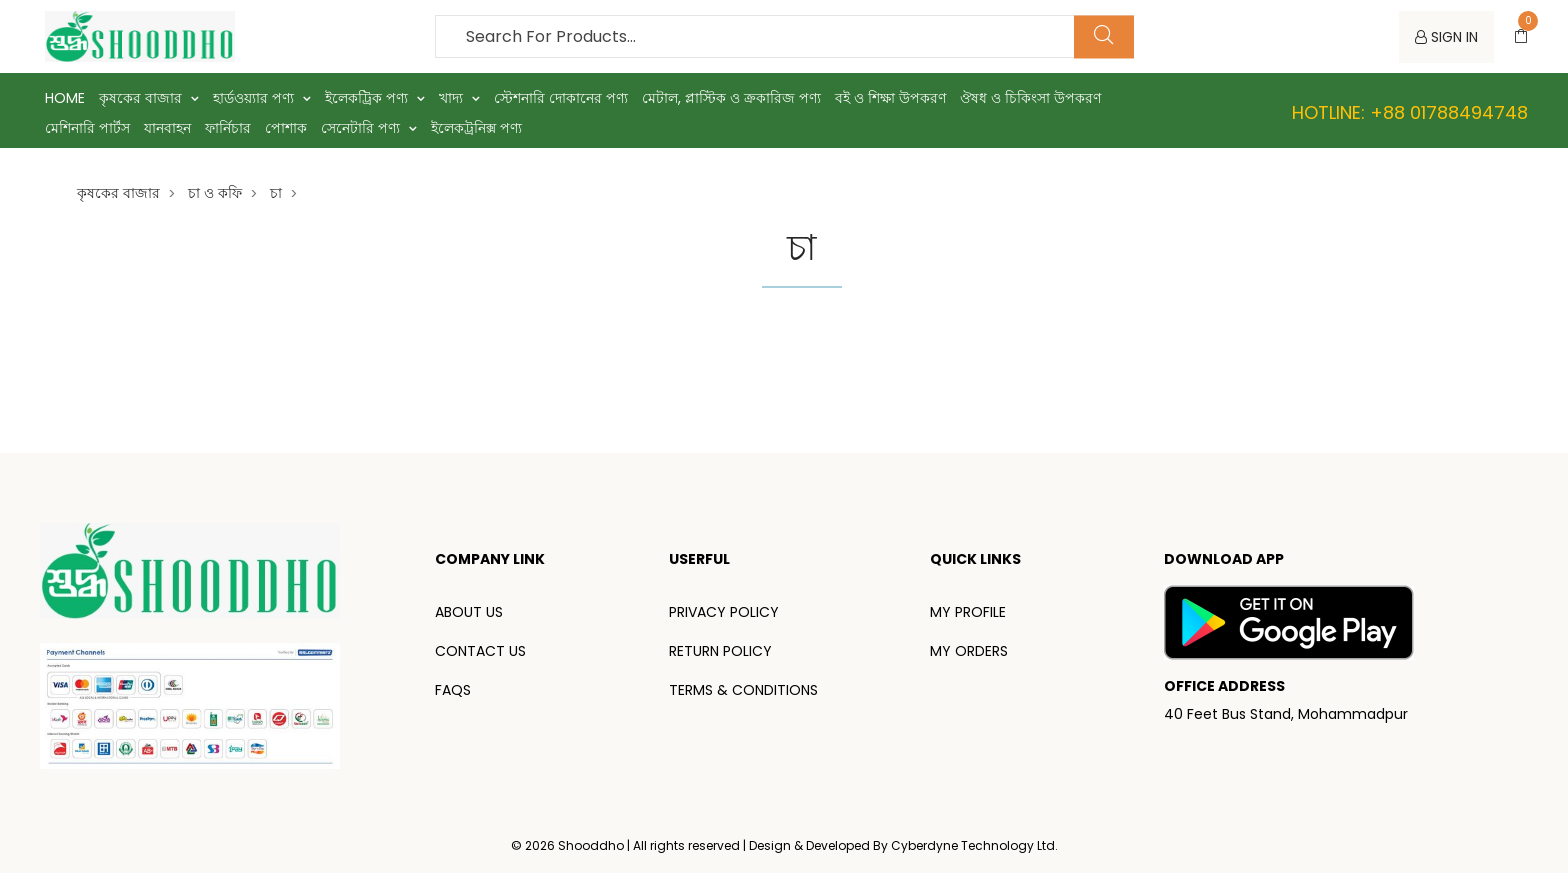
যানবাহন (167, 128)
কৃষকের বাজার (149, 98)
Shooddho (592, 845)
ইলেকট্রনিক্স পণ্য (476, 128)
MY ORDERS (969, 651)
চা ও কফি (215, 193)
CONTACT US (480, 651)
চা (276, 193)
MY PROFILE (968, 612)
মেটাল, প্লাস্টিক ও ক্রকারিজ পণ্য (731, 98)
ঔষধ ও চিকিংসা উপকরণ (1030, 98)
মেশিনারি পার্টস (87, 128)
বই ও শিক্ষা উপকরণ (890, 98)
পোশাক (286, 128)
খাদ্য (459, 98)
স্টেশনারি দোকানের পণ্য (561, 98)
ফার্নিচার (228, 128)
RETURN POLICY (720, 651)
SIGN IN (1446, 37)
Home (65, 98)
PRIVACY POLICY (724, 612)
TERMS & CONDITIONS (743, 690)
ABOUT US (469, 612)
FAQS (453, 690)
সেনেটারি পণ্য (369, 128)
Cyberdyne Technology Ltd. (974, 845)
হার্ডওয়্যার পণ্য (262, 98)
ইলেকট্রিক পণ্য (375, 98)
